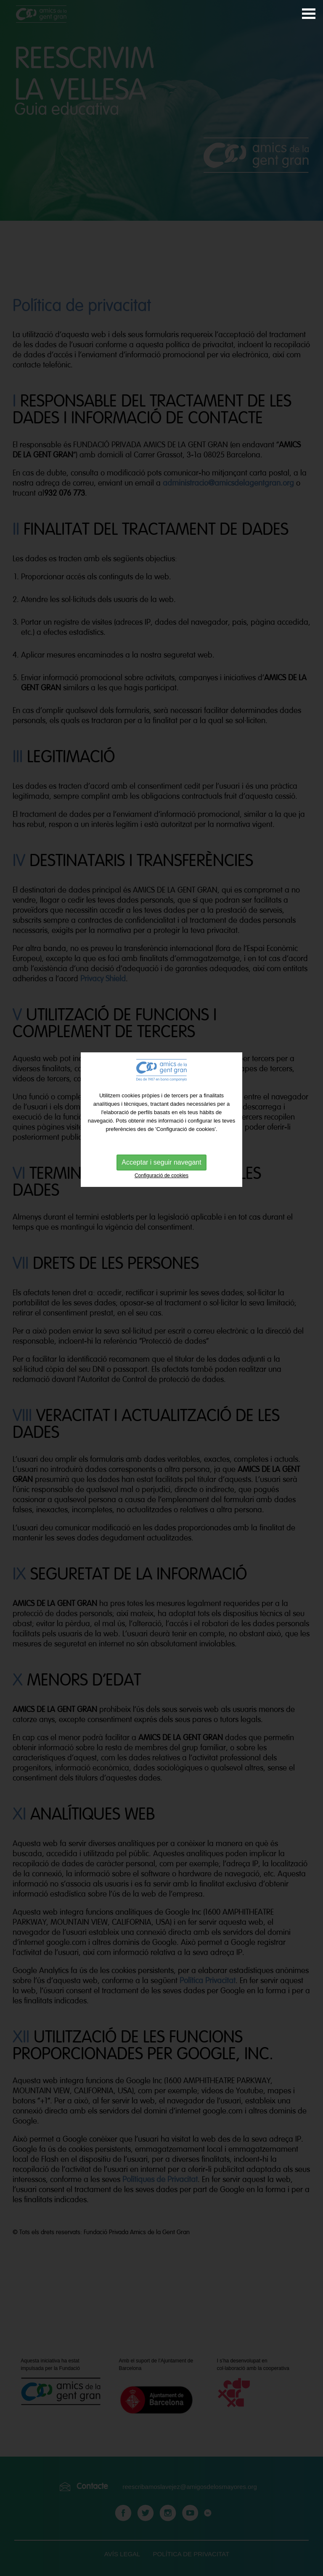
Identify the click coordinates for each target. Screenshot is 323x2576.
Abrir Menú (309, 13)
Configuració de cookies (161, 1122)
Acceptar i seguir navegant (161, 1108)
